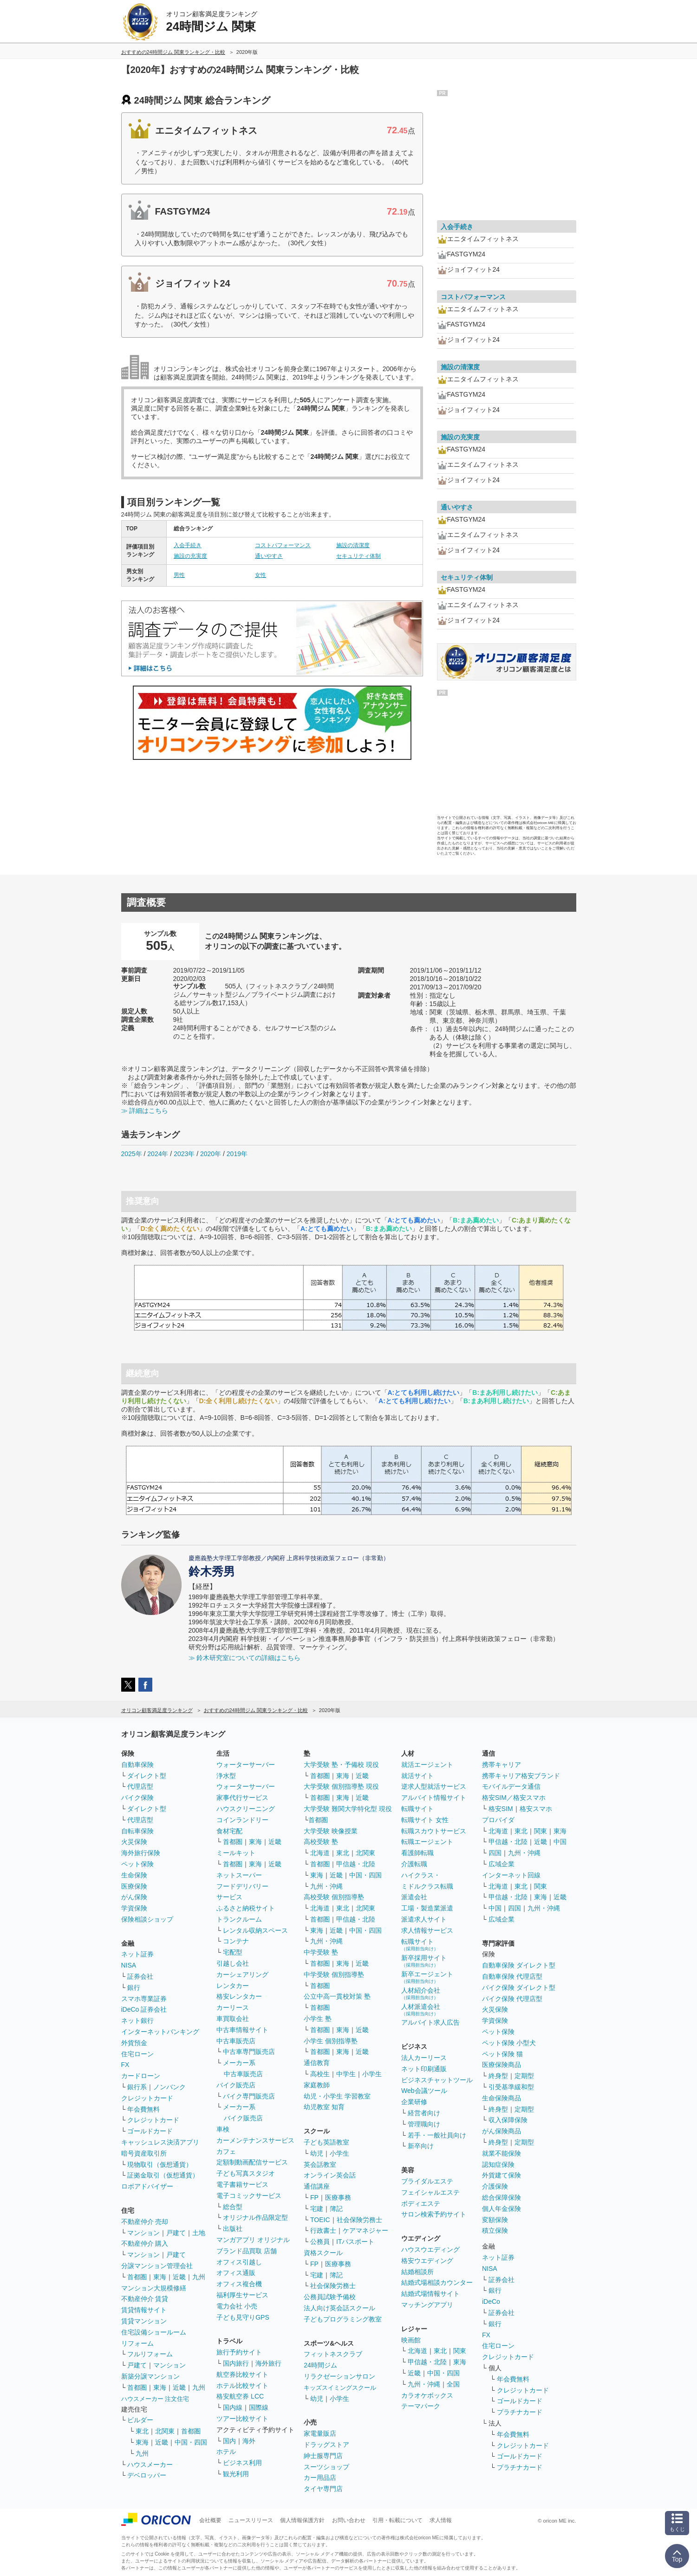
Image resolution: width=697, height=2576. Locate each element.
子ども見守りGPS (242, 2317)
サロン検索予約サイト (433, 2214)
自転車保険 (137, 1831)
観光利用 (236, 2474)
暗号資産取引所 (144, 2153)
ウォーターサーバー (245, 1764)
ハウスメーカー (150, 2464)
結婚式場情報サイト (430, 2293)
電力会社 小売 (236, 2306)
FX (125, 2064)
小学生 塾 (318, 2018)
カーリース (232, 2007)
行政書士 (323, 2230)
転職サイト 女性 (425, 1820)
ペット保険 (137, 1864)
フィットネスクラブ (333, 2354)
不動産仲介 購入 (145, 2243)
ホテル (226, 2451)
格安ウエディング (427, 2260)
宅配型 (232, 1952)
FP (314, 2197)
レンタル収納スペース (255, 1930)
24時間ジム (320, 2365)
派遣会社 (414, 1897)
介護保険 (495, 2186)
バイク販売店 (235, 2085)
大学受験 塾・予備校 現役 (341, 1764)
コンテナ (236, 1941)
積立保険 (495, 2230)
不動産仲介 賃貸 (145, 2298)
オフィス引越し (239, 2262)
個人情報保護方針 (302, 2520)
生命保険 (134, 1875)
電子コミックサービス (248, 2195)
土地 (198, 2232)
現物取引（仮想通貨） (159, 2164)
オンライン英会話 (330, 2175)
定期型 (524, 2075)
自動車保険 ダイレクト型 (518, 1965)
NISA (129, 1965)
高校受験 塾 (321, 1841)
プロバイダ (498, 1820)
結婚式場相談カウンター (437, 2282)
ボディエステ (420, 2203)
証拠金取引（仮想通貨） (163, 2175)
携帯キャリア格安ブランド (521, 1775)
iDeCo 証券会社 (144, 2009)
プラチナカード (519, 2412)
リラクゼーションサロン (339, 2376)
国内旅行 (236, 2363)
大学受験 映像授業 (331, 1831)
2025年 (131, 1153)
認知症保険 (498, 2164)
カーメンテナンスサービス (255, 2140)
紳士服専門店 (323, 2455)
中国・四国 (191, 2442)
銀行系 (137, 2087)
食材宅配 (229, 1831)
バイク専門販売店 (249, 2096)
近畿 (179, 2277)
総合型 (232, 2206)
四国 (495, 1853)
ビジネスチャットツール (437, 2080)
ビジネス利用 (242, 2462)
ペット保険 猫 (502, 2054)
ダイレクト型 (146, 1775)
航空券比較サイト (242, 2374)
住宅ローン (137, 2054)
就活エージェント (427, 1764)
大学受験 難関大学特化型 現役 (348, 1808)
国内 (229, 2441)
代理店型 (140, 1786)
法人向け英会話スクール (339, 2308)
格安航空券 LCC (240, 2396)
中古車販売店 (235, 2041)
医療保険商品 (501, 2064)
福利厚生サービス (242, 2295)
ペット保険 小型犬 (509, 2042)
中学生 (346, 2074)
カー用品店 (320, 2477)
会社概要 (210, 2520)
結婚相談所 (417, 2271)
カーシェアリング (242, 1974)
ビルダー (140, 2420)
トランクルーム (239, 1919)
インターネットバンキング (160, 2031)
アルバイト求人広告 (430, 2022)
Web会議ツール (424, 2090)
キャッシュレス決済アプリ (160, 2142)
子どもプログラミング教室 (343, 2319)
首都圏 (137, 2277)
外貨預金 (134, 2042)
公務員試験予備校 (330, 2297)
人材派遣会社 (420, 2009)
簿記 (336, 2208)
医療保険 (134, 1886)
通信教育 (317, 2062)
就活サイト (417, 1775)
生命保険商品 (501, 2098)
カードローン (140, 2075)
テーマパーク (420, 2406)
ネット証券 (137, 1954)
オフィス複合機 (239, 2284)
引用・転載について (397, 2520)
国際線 (258, 2407)
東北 (142, 2431)
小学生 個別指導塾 (331, 2041)
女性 (260, 575)
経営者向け (424, 2113)
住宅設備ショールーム (153, 2332)
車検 (222, 2129)
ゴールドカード (150, 2131)
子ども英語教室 (326, 2142)
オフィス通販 (235, 2272)
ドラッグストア (326, 2444)
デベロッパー (146, 2475)
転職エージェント (427, 1841)
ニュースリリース (250, 2520)
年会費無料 (143, 2109)
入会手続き (188, 545)
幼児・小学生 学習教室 (337, 2096)
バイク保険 (137, 1797)
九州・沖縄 (326, 1886)
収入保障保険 (508, 2120)
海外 (248, 2441)
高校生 (320, 2074)
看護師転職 (417, 1853)
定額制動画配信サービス (252, 2162)
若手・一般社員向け (437, 2135)
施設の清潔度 (353, 545)
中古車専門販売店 (249, 2051)
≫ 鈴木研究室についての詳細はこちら (245, 1657)
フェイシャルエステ (430, 2192)
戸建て (176, 2232)
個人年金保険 (501, 2208)
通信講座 (317, 2186)
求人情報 (441, 2520)
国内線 (232, 2407)
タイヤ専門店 (323, 2488)
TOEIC (320, 2219)
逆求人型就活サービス (433, 1786)
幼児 (316, 2153)
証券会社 (140, 1976)
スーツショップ (326, 2467)
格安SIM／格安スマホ (514, 1797)
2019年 (237, 1153)
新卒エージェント (427, 1977)
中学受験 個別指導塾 (334, 1974)
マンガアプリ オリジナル (253, 2239)
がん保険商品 (501, 2131)
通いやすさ (269, 556)
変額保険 (495, 2219)
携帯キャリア (501, 1764)
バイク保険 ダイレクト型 (518, 1987)
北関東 (165, 2431)
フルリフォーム (150, 2354)
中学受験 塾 (321, 1952)
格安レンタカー (239, 1996)
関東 (459, 2350)
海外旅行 (268, 2363)
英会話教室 (320, 2164)
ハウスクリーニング (245, 1808)
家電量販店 (320, 2433)
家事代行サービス (242, 1797)
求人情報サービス (427, 1930)
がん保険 (134, 1897)
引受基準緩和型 (511, 2087)
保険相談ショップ (147, 1919)
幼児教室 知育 (324, 2107)
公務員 (320, 2241)
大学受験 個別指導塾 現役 (341, 1786)
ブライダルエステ (427, 2181)
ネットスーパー (239, 1875)
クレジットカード (147, 2098)
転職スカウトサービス (433, 1831)
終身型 (498, 2075)
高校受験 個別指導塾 (334, 1897)
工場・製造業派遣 (427, 1908)
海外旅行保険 (140, 1853)
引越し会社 (232, 1963)
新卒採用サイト (424, 1961)
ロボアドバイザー (147, 2186)
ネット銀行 (137, 2020)
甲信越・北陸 (355, 1864)
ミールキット (235, 1853)
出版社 (232, 2228)
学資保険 (134, 1908)
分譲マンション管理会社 (157, 2265)
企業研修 (414, 2101)
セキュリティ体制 (358, 556)
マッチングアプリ (427, 2304)
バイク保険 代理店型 (512, 1998)
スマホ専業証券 (144, 1998)
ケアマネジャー (365, 2230)
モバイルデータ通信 (511, 1786)
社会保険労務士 (359, 2219)
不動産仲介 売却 (145, 2221)
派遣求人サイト (424, 1919)
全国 (453, 2384)
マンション (143, 2232)
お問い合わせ (348, 2520)
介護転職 (414, 1864)
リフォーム (137, 2343)
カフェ (226, 2151)
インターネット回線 (511, 1875)
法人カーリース (424, 2057)
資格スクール (323, 2252)
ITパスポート (355, 2241)
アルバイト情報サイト (433, 1797)
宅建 (316, 2208)
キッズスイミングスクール (340, 2387)
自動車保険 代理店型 (512, 1976)
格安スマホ (536, 1808)
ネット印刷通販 (424, 2069)
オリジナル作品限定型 (255, 2217)
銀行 (133, 1987)
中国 (560, 1841)
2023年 (184, 1153)
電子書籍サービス (242, 2184)
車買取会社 (232, 2018)
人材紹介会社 (420, 1993)
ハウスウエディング (430, 2249)
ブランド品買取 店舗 (246, 2251)
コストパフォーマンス (283, 545)
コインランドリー (242, 1820)
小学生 (372, 2074)
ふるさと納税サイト (245, 1908)
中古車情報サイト (242, 2029)
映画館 (411, 2340)
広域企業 (502, 1864)
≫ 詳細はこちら (145, 1110)
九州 (198, 2277)
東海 (159, 2277)
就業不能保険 (501, 2153)
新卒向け (421, 2146)
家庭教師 (317, 2085)
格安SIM (501, 1808)
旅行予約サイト (239, 2352)
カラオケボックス (427, 2395)
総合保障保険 (501, 2197)
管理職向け (424, 2124)
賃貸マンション (144, 2321)
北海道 (320, 1853)
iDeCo (491, 2301)
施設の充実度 (190, 556)
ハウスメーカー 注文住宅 (155, 2398)
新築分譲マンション (150, 2376)
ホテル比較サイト (242, 2385)
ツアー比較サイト (242, 2418)
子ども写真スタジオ (245, 2173)
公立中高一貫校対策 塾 (337, 1996)
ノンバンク (169, 2087)
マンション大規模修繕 (153, 2288)
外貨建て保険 (501, 2175)
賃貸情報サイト (144, 2310)
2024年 (157, 1153)
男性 (179, 575)
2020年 (210, 1153)
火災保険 (134, 1841)
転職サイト (417, 1808)
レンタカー (232, 1985)
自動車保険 (137, 1764)
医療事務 (338, 2197)
